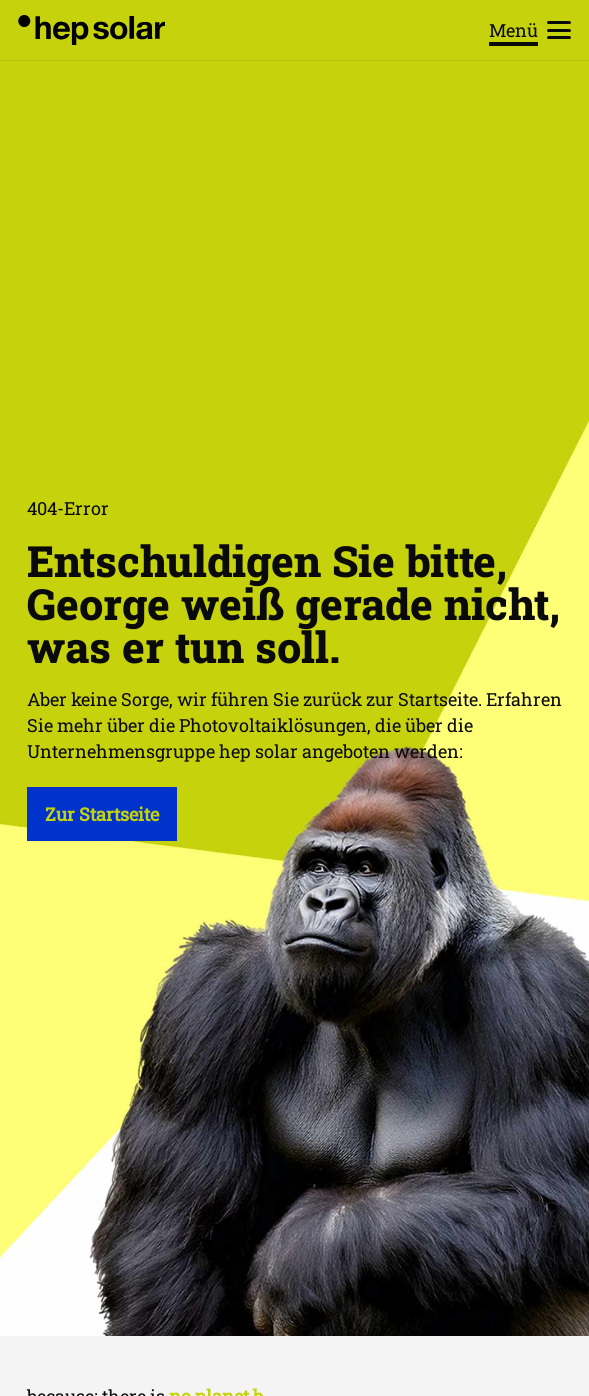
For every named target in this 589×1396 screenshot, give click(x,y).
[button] (530, 30)
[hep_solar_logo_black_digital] (91, 30)
